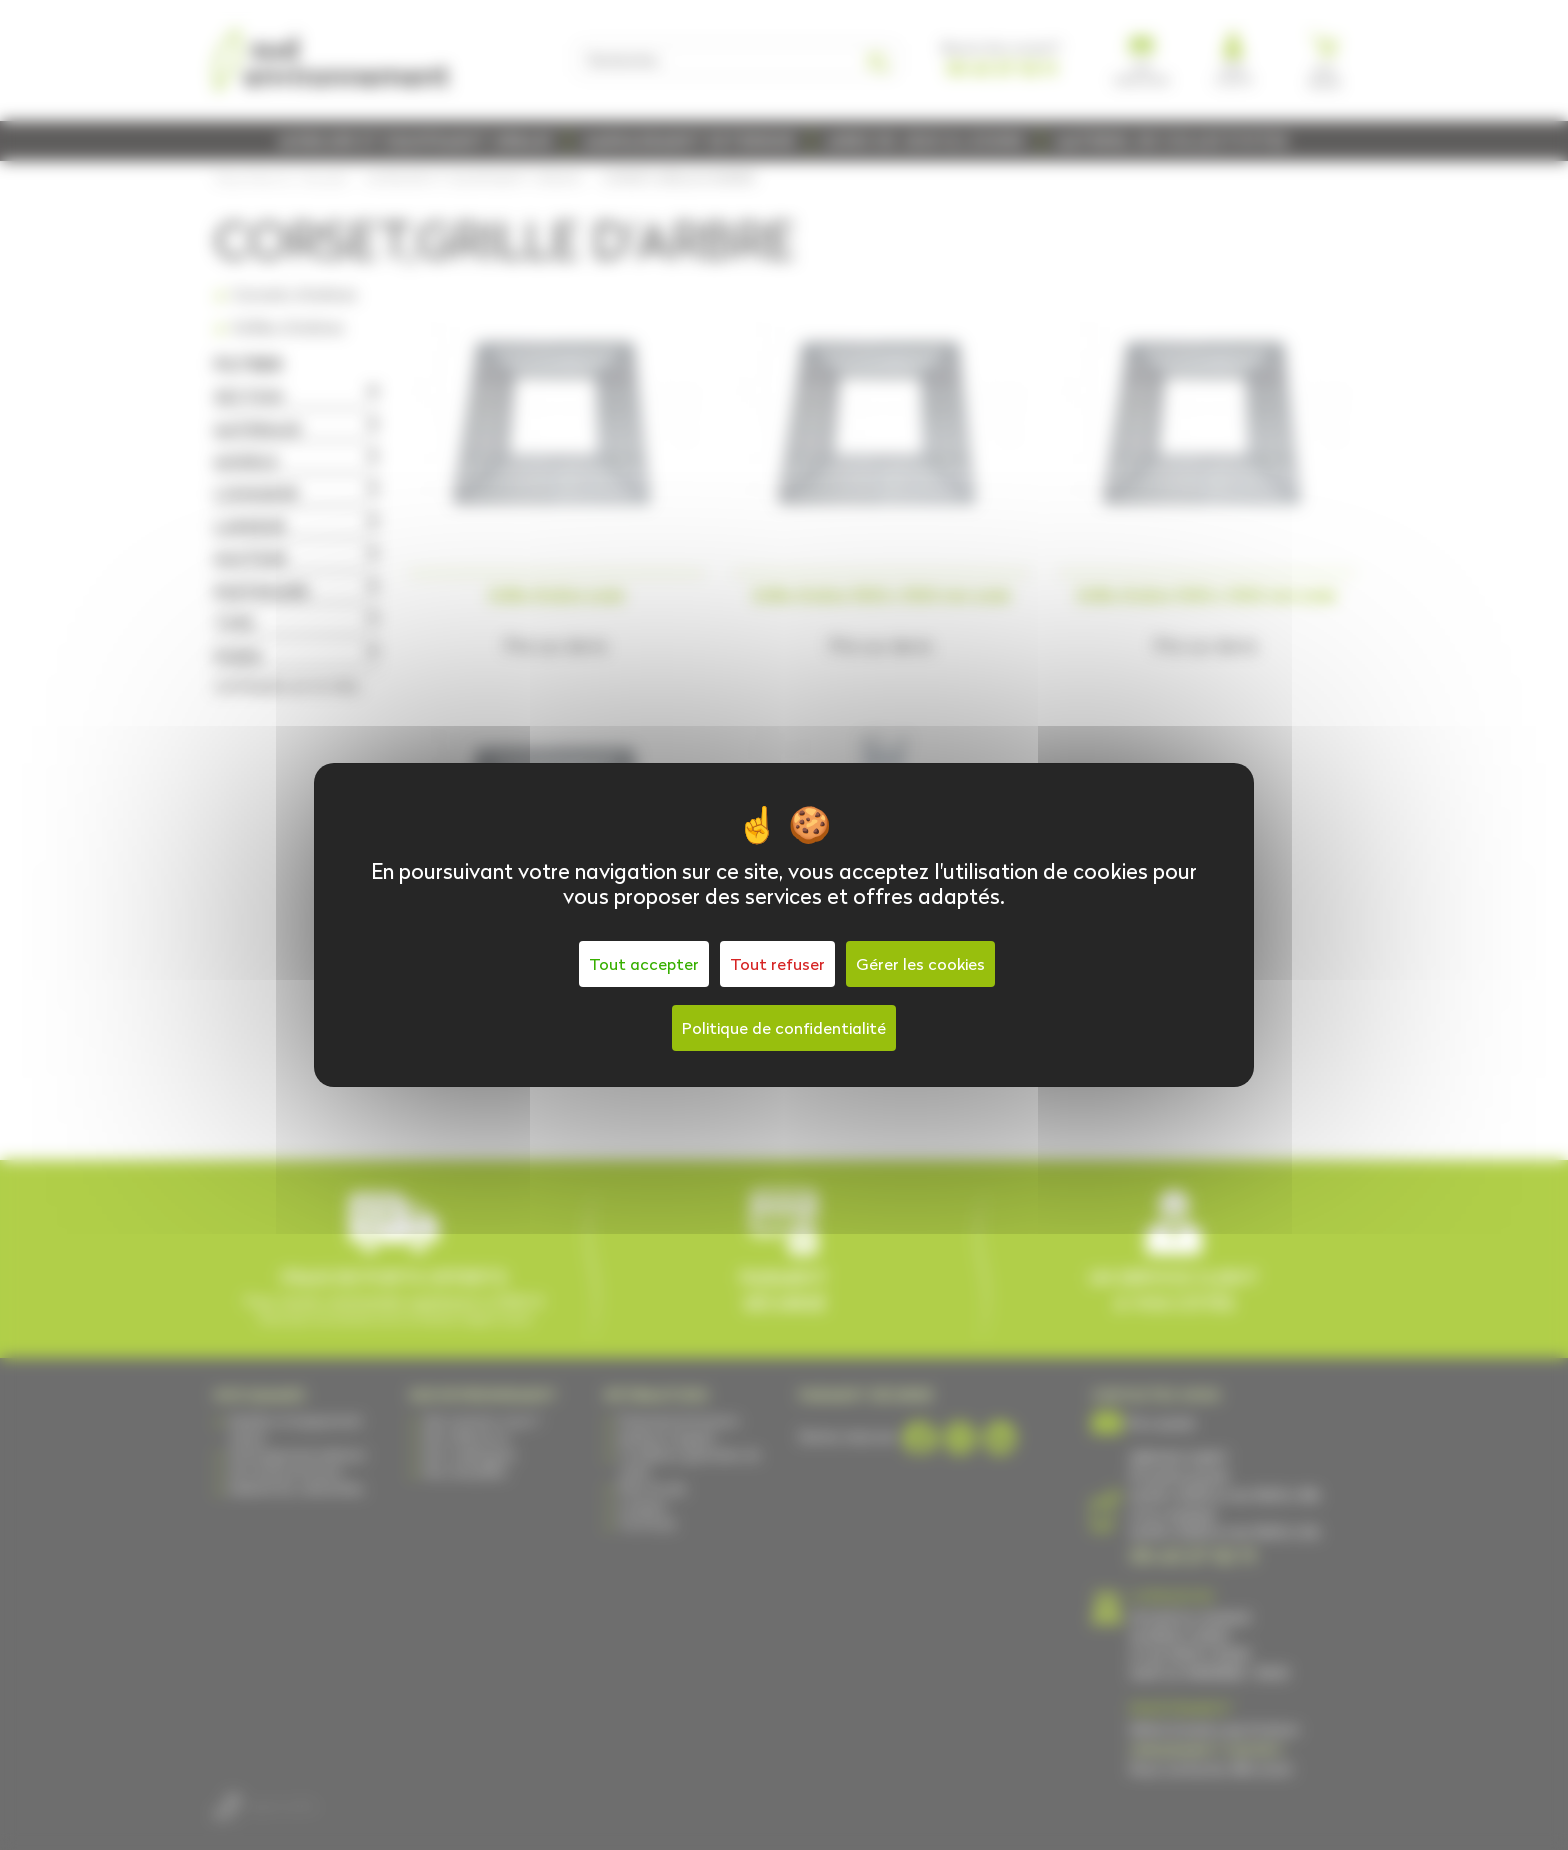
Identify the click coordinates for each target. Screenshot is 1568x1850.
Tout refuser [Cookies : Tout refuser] (777, 964)
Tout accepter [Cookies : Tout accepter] (644, 964)
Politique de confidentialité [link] (784, 1028)
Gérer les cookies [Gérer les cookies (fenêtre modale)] (920, 964)
